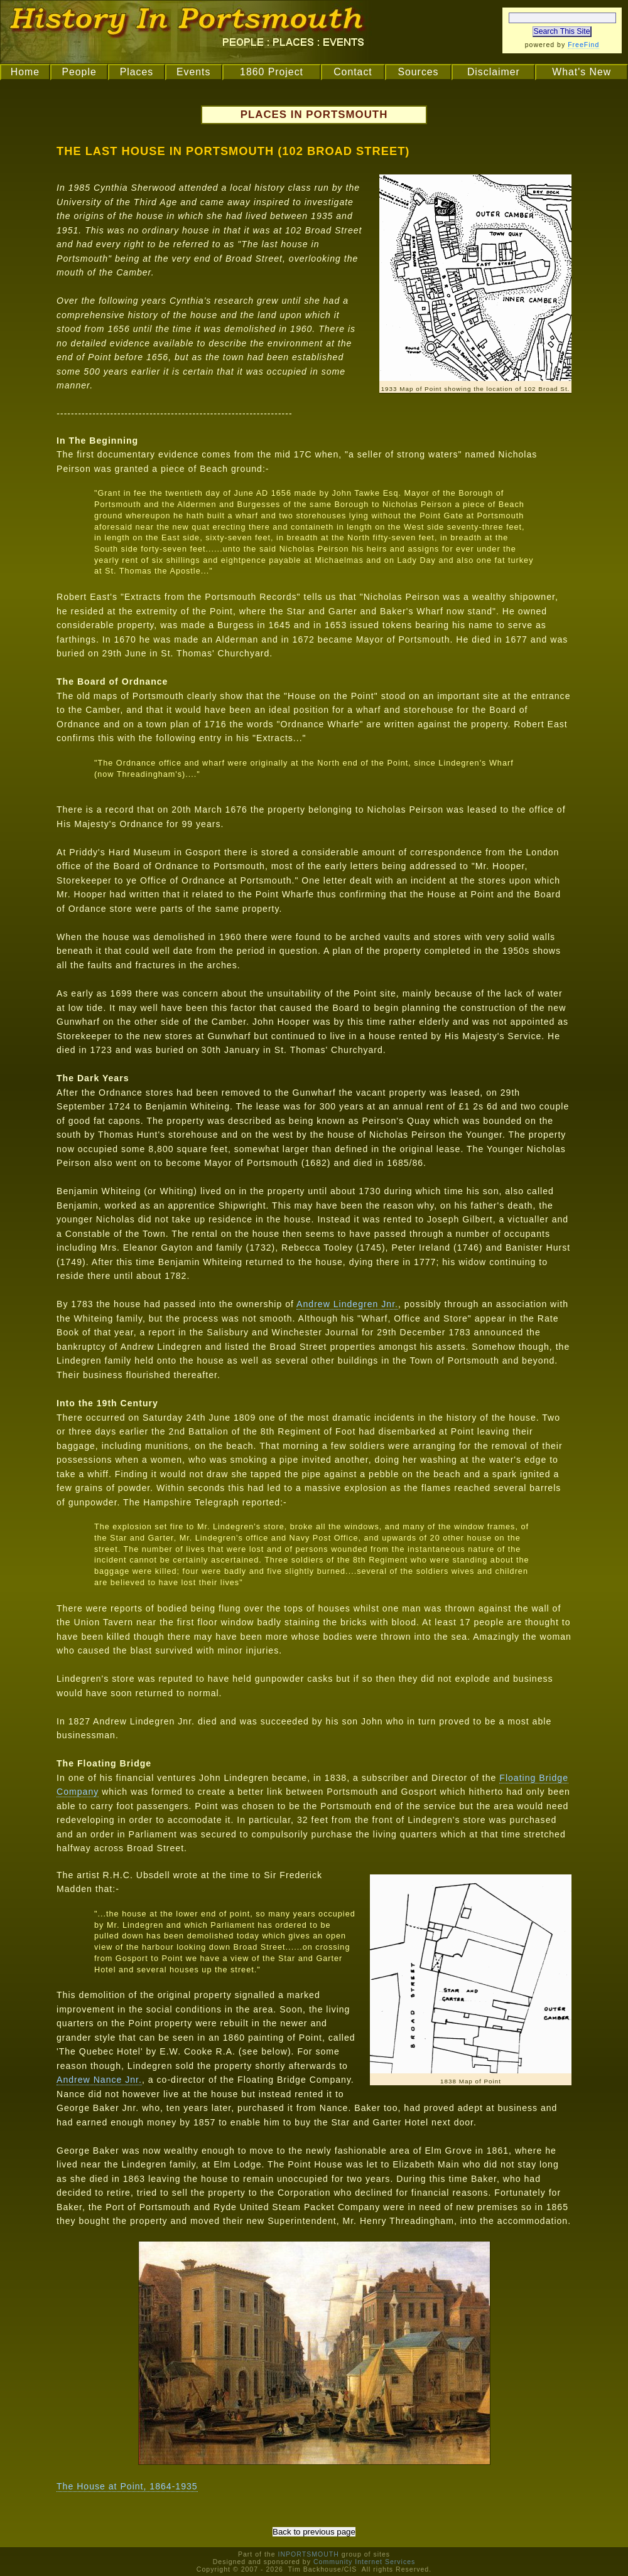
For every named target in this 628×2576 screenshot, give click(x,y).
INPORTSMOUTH (308, 2554)
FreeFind (583, 44)
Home (25, 72)
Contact (352, 72)
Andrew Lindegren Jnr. (347, 1304)
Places (137, 72)
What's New (581, 72)
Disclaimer (493, 72)
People (79, 72)
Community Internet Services (364, 2561)
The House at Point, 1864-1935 (127, 2486)
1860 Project (271, 72)
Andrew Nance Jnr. (99, 2080)
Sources (418, 72)
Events (193, 72)
